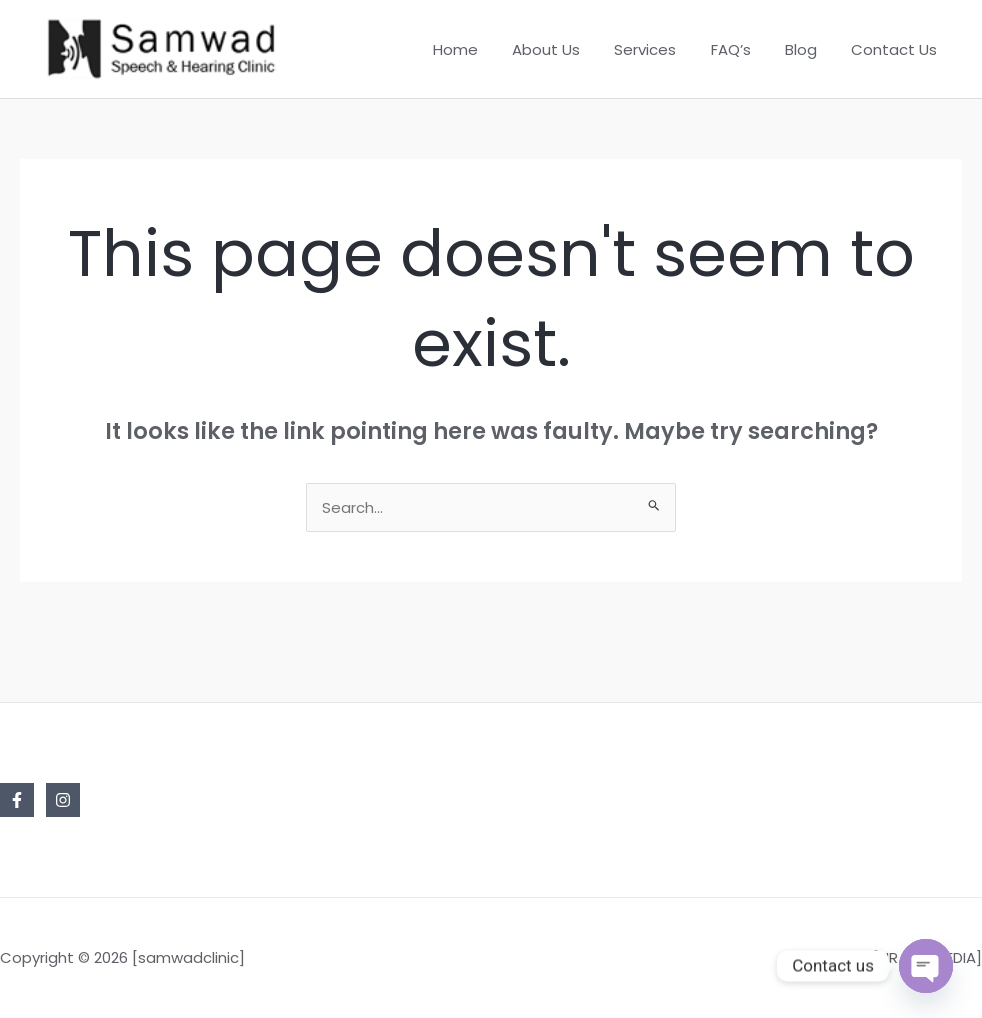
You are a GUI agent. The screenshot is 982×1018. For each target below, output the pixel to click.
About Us (565, 49)
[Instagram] (63, 800)
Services (660, 49)
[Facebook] (17, 800)
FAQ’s (741, 49)
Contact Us (896, 49)
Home (478, 49)
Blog (807, 49)
